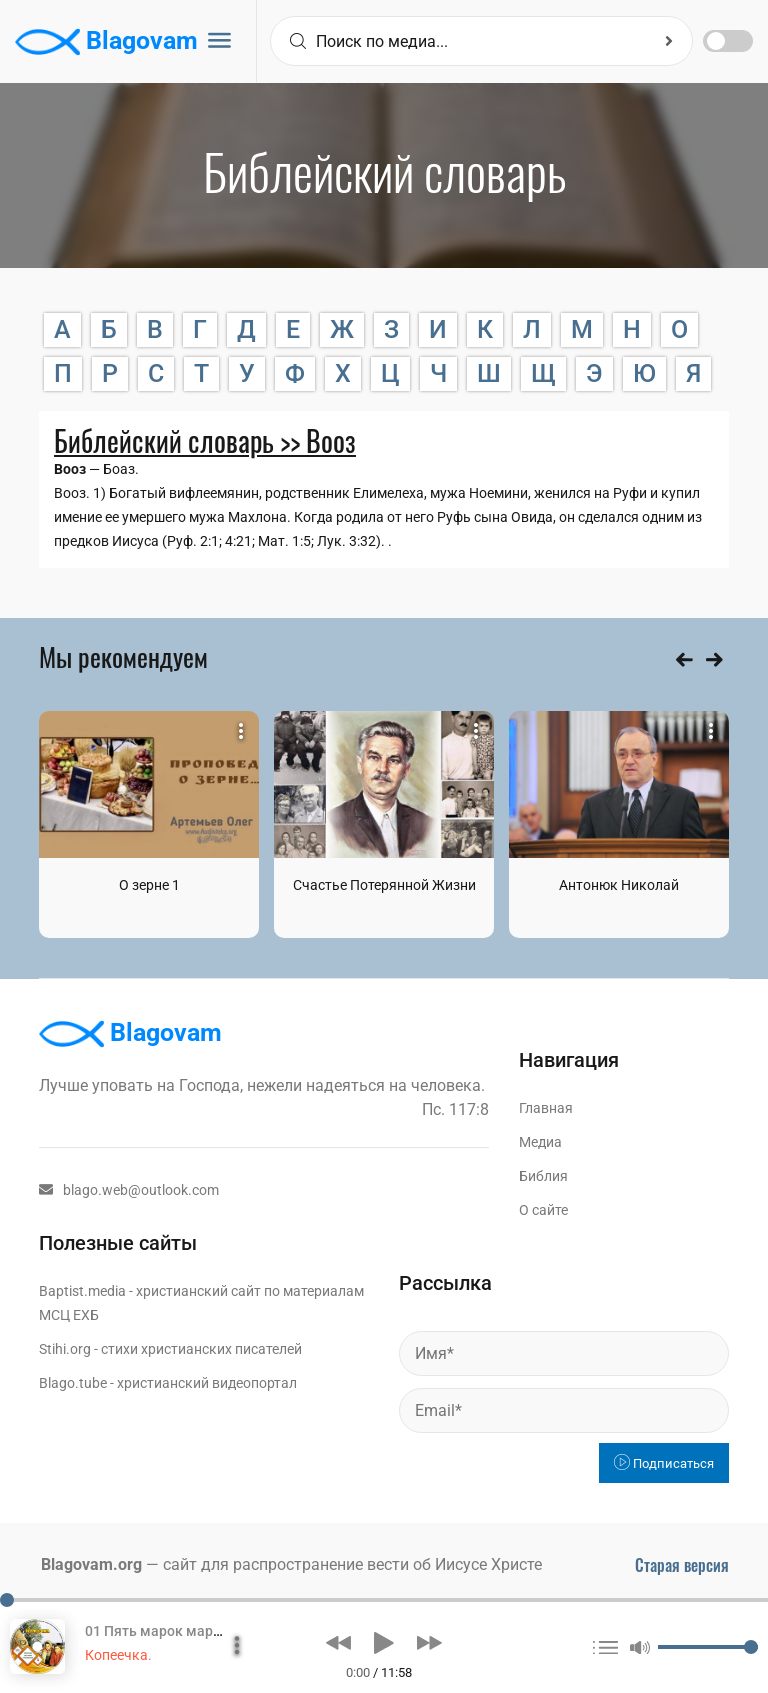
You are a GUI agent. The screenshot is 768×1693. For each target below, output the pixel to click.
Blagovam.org (91, 1564)
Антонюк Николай (619, 885)
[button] (338, 1643)
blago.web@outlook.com (129, 1190)
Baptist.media (82, 1291)
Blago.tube (73, 1383)
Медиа (540, 1142)
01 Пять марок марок (157, 1631)
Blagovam (106, 42)
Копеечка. (118, 1655)
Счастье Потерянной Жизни (384, 885)
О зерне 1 (149, 885)
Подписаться (664, 1463)
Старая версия (682, 1565)
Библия (543, 1176)
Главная (546, 1108)
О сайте (543, 1210)
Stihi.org (65, 1349)
